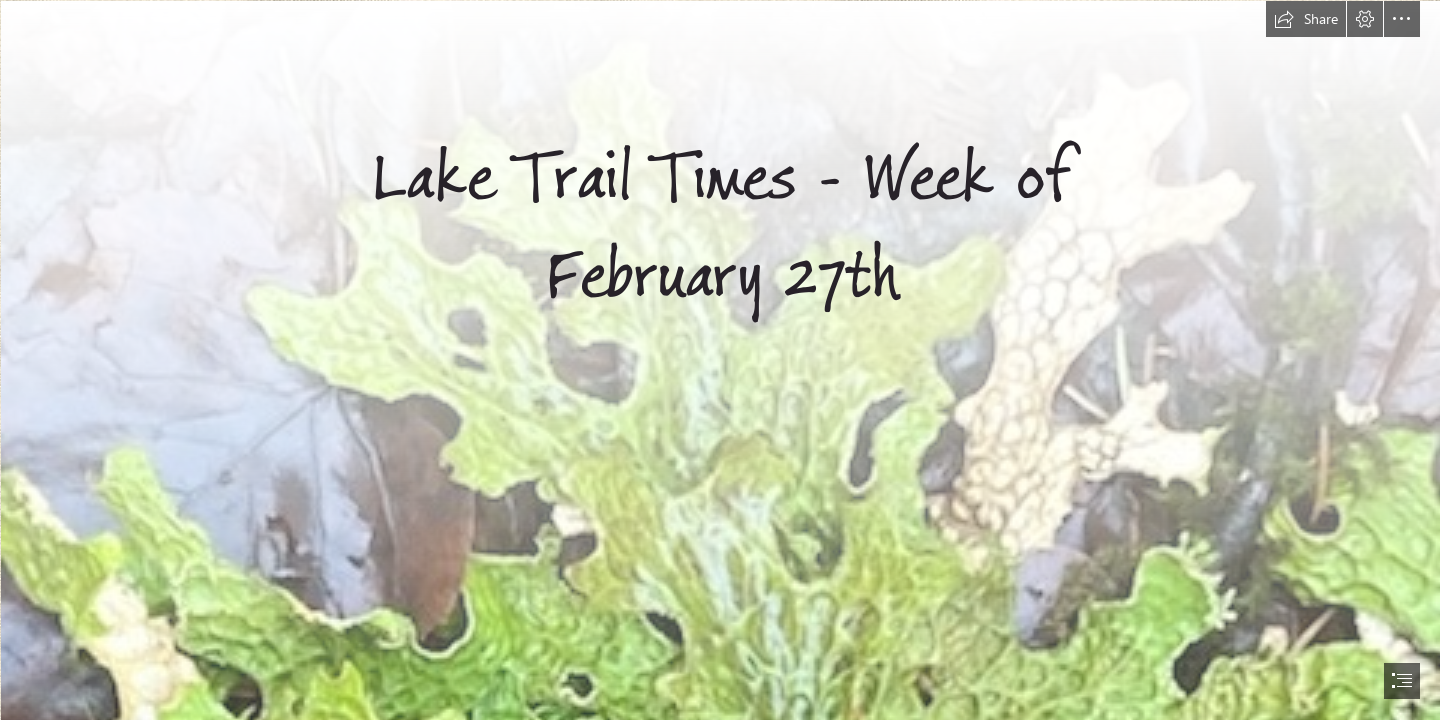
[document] (720, 360)
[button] (1306, 19)
